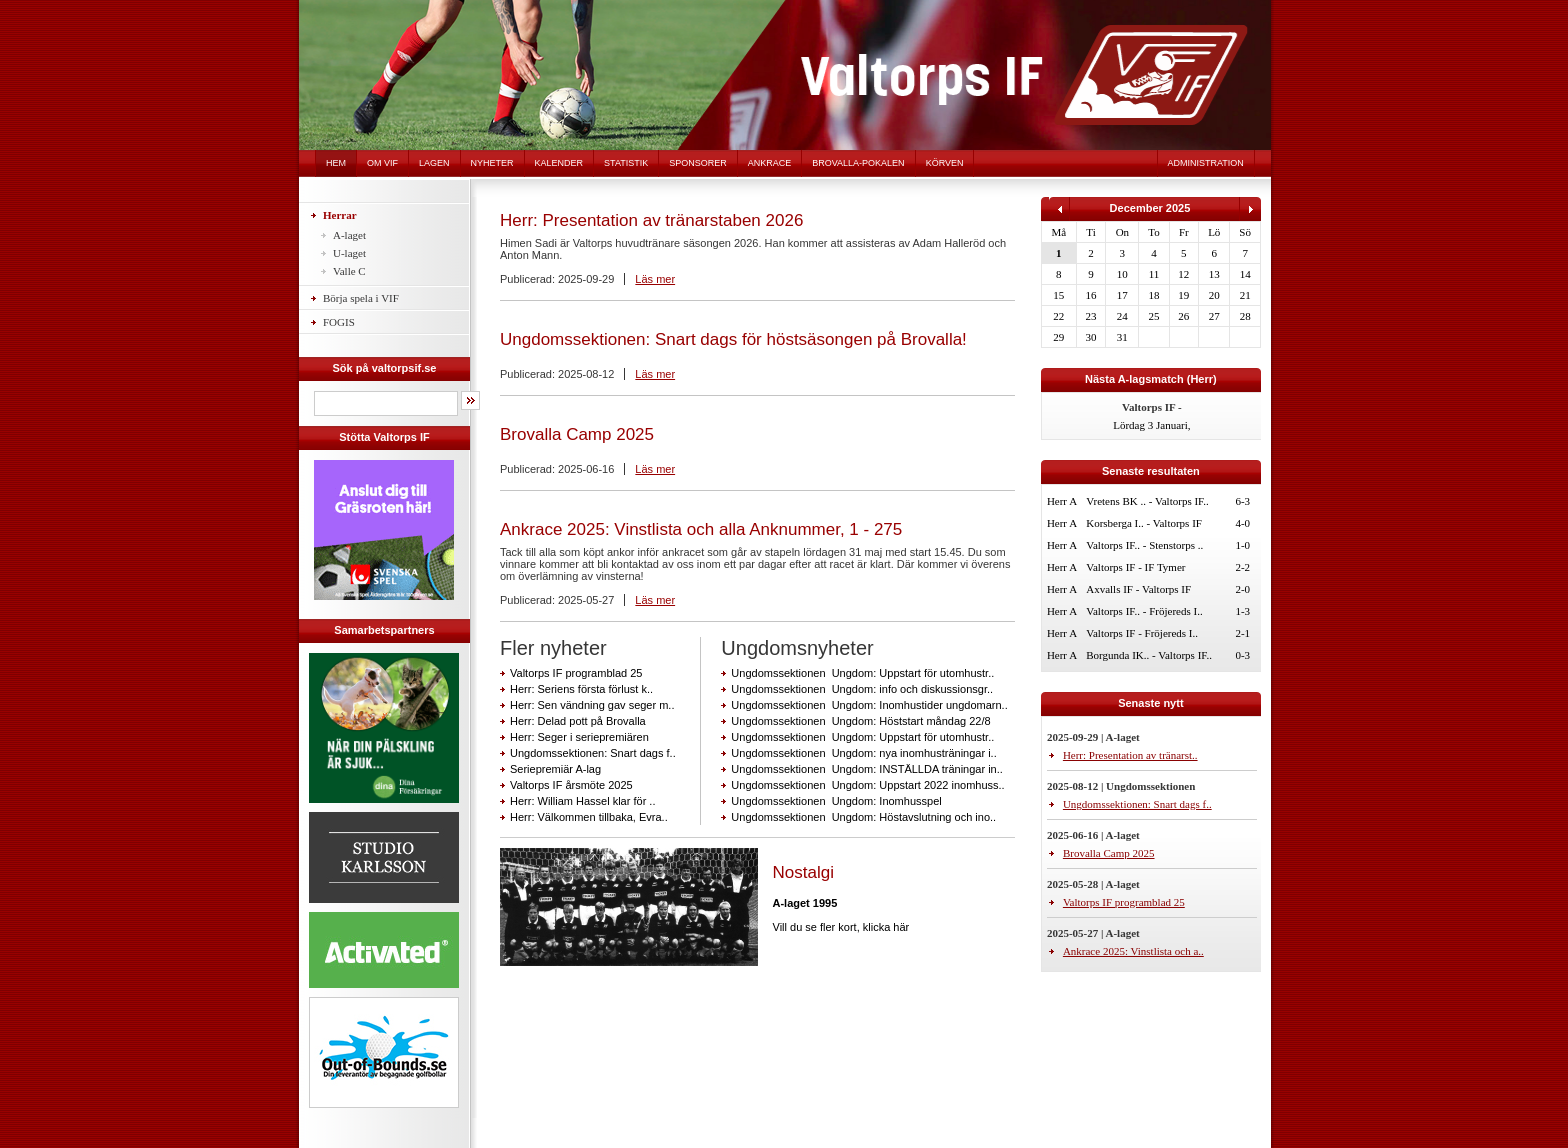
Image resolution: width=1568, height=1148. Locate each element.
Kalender (559, 163)
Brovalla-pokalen (858, 163)
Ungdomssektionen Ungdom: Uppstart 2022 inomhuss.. (867, 785)
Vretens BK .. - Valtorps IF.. (1147, 501)
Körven (945, 163)
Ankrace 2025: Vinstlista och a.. (1133, 951)
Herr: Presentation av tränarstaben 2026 (651, 220)
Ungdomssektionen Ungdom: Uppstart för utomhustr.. (862, 673)
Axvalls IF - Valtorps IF (1138, 589)
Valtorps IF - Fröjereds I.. (1142, 633)
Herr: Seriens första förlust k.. (581, 689)
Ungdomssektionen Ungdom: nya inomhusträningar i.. (863, 753)
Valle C (349, 271)
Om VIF (382, 163)
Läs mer (655, 279)
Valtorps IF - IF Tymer (1135, 567)
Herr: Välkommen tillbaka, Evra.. (589, 817)
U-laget (349, 253)
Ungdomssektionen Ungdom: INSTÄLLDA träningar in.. (866, 769)
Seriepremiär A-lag (555, 769)
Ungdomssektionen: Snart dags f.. (593, 753)
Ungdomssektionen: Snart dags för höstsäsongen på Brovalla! (733, 339)
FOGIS (339, 322)
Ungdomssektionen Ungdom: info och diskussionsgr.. (862, 689)
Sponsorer (698, 163)
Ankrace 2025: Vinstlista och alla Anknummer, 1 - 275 (701, 529)
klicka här (886, 927)
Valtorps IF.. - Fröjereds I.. (1144, 611)
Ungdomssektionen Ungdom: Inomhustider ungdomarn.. (869, 705)
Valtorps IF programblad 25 (576, 673)
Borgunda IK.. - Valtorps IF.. (1149, 655)
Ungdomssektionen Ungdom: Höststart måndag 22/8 (860, 721)
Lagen (434, 163)
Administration (1206, 163)
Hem (336, 163)
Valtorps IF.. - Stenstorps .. (1144, 545)
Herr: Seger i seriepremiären (579, 737)
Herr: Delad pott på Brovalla (578, 721)
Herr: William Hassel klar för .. (582, 801)
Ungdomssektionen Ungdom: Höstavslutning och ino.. (863, 817)
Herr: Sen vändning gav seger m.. (592, 705)
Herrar (340, 215)
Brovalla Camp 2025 (577, 434)
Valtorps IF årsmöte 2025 (571, 785)
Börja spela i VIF (361, 298)
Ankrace (770, 163)
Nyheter (492, 163)
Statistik (626, 163)
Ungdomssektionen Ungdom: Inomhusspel (836, 801)
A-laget (349, 235)
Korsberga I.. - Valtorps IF (1144, 523)
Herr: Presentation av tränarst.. (1130, 755)
